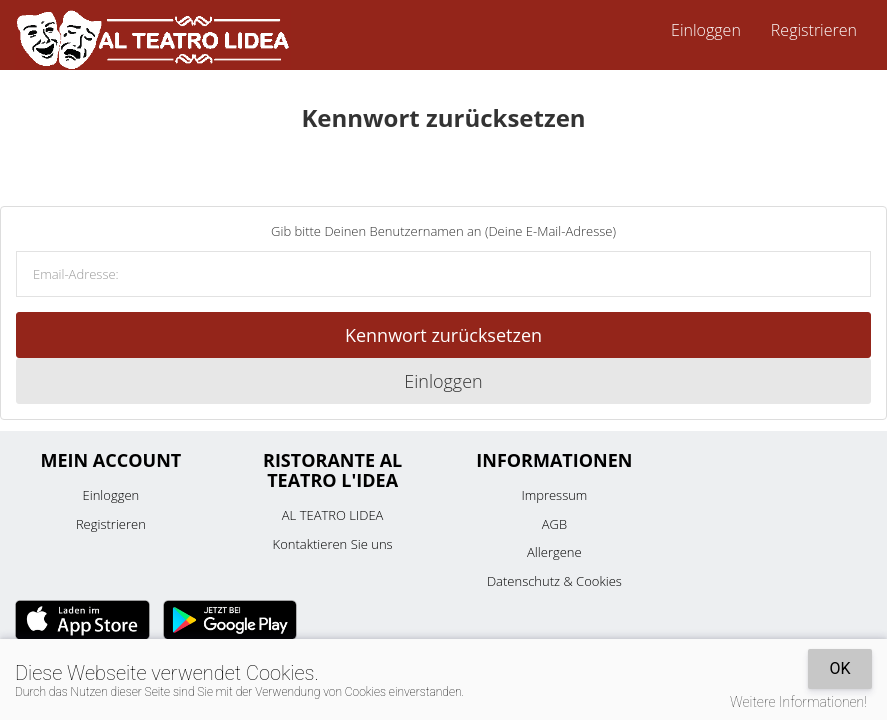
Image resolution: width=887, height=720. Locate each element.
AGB (554, 524)
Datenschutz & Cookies (554, 581)
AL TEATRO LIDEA (333, 515)
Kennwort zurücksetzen (443, 335)
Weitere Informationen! (798, 702)
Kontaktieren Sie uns (333, 544)
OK (839, 668)
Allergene (554, 552)
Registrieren (814, 30)
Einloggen (706, 30)
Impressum (554, 495)
